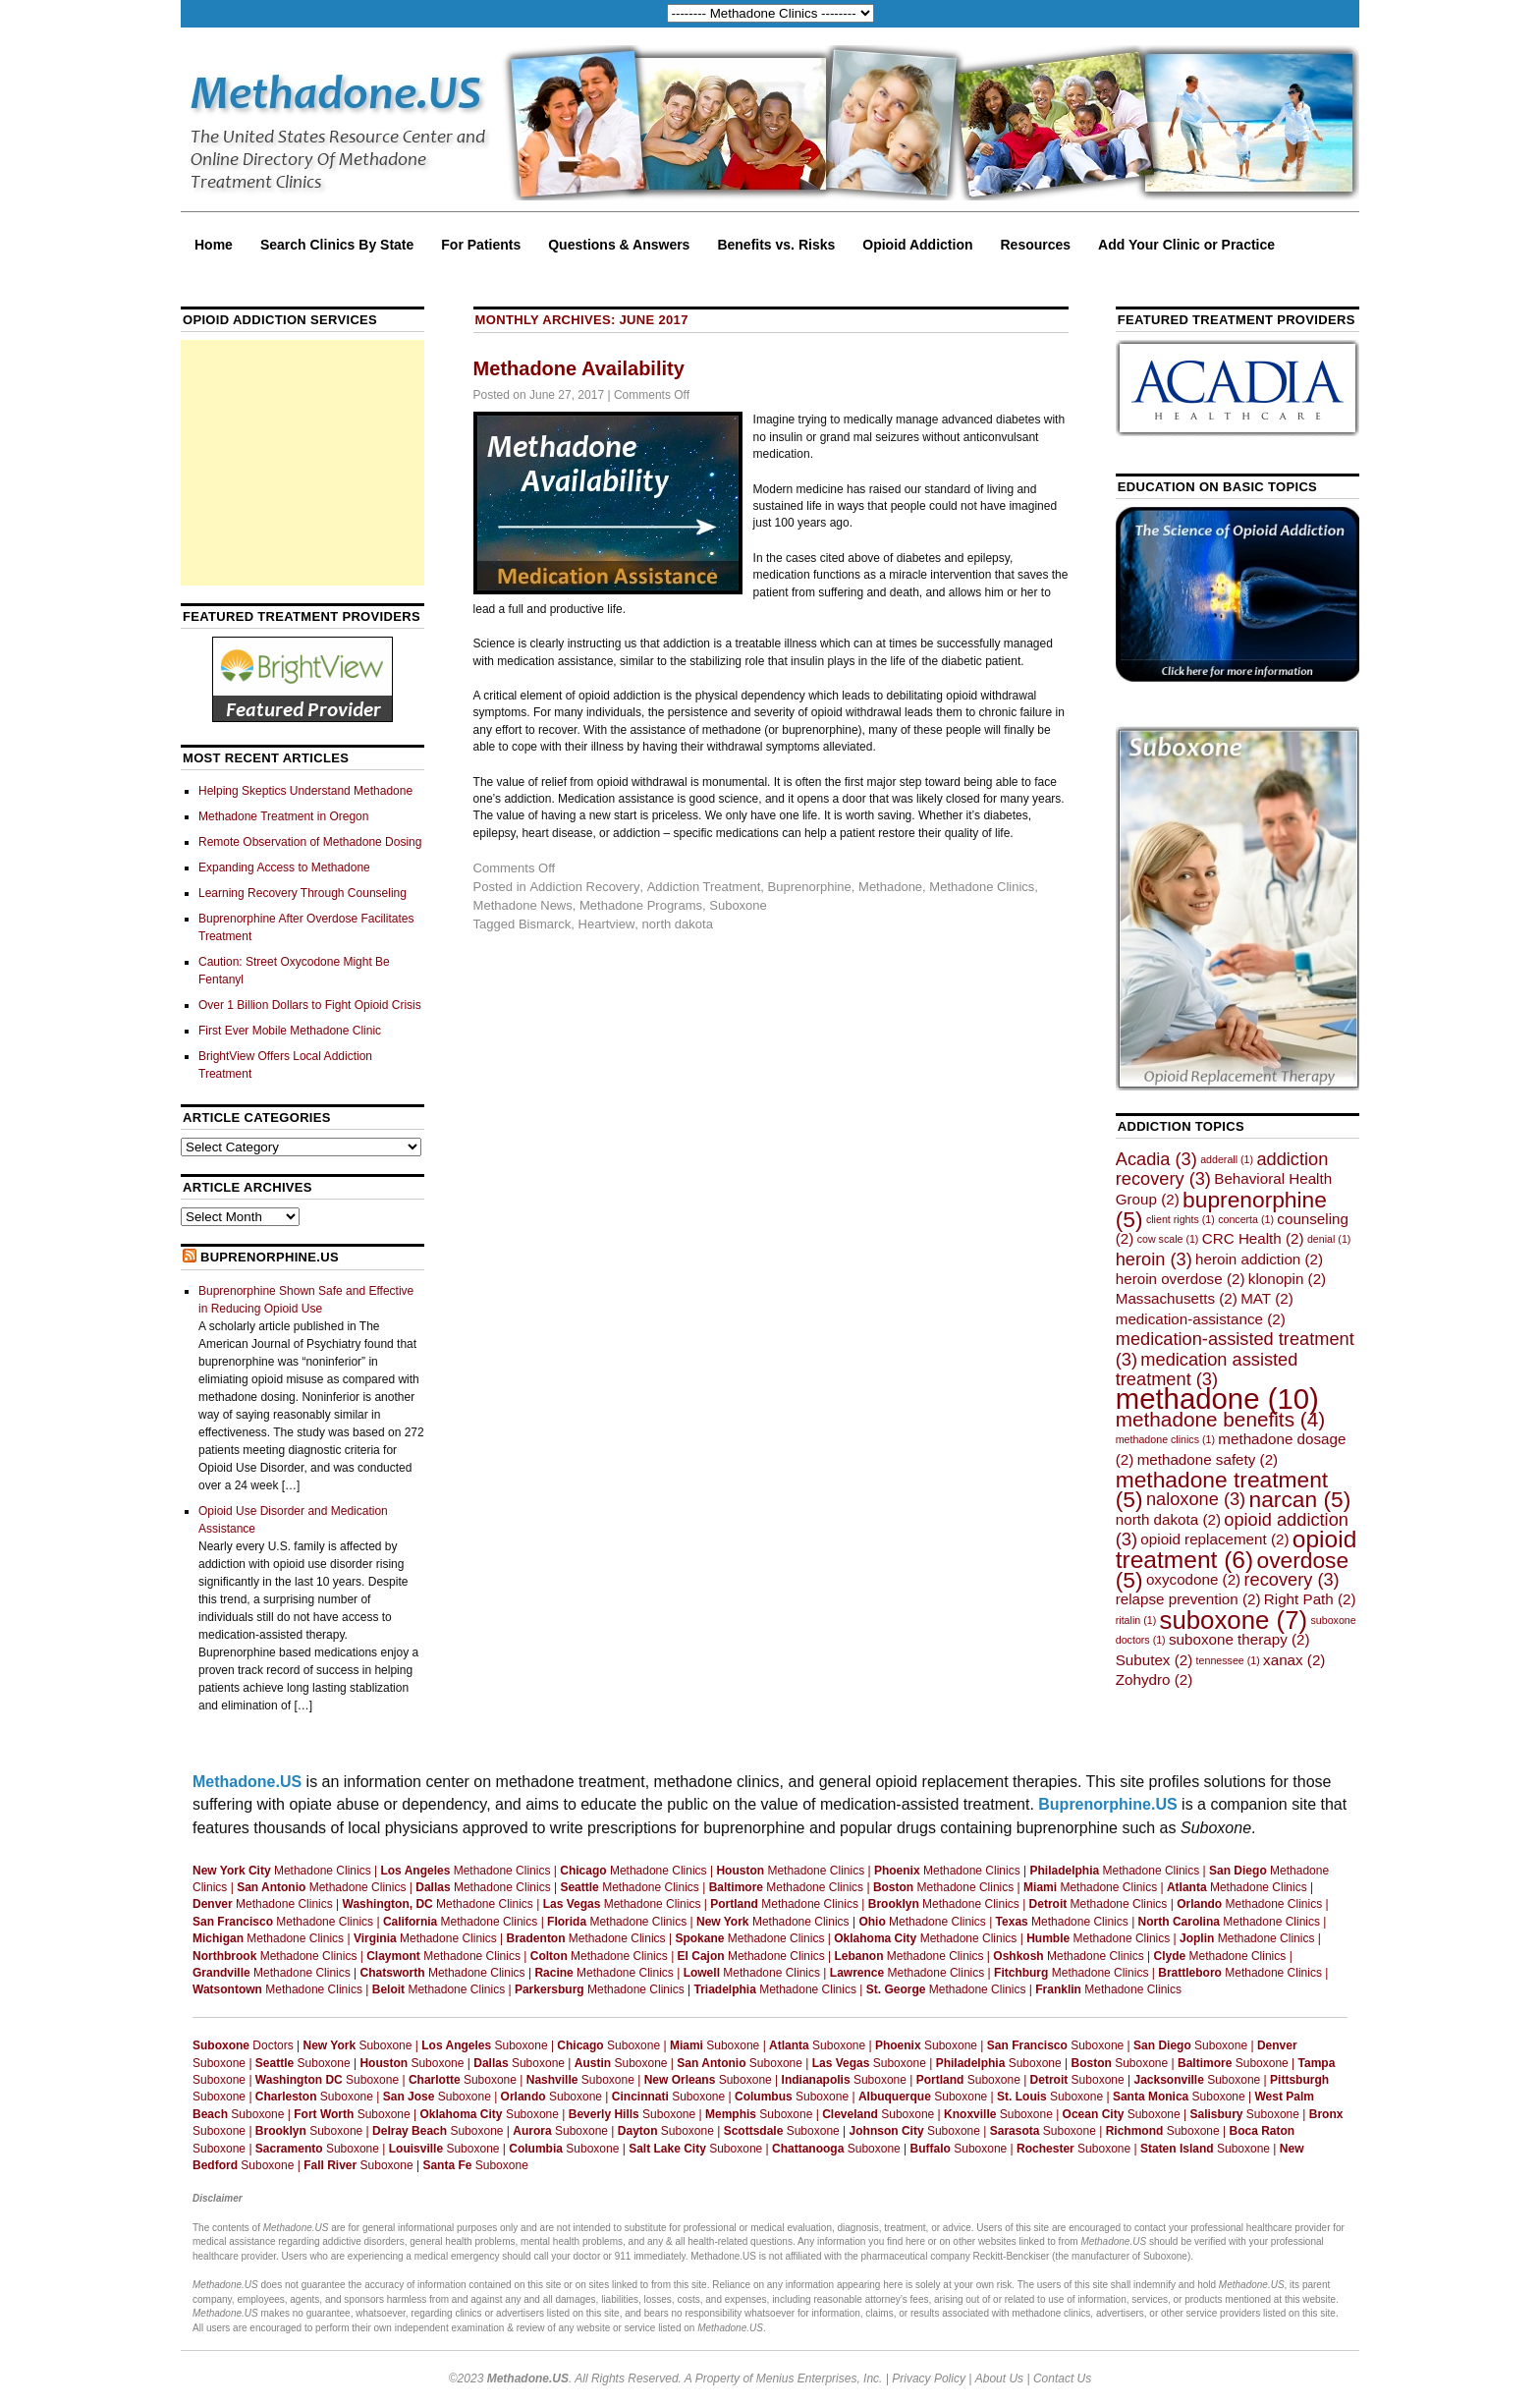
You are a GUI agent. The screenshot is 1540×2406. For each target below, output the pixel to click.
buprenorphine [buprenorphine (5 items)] (1221, 1209)
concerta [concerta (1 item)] (1246, 1219)
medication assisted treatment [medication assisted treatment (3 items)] (1207, 1369)
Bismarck (545, 924)
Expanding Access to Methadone (284, 867)
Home (213, 244)
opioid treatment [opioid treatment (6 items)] (1236, 1549)
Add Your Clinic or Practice (1186, 244)
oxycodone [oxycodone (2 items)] (1193, 1579)
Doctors (243, 2045)
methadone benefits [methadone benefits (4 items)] (1220, 1419)
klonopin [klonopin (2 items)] (1287, 1278)
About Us (999, 2378)
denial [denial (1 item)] (1328, 1239)
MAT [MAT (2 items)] (1266, 1298)
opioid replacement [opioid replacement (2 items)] (1214, 1539)
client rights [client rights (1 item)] (1180, 1219)
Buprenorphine (810, 886)
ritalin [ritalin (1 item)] (1136, 1620)
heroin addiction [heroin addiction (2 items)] (1259, 1259)
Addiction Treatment (704, 886)
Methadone (890, 886)
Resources (1036, 244)
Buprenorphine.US (269, 1257)
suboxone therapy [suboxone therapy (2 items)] (1239, 1639)
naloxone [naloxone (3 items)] (1195, 1498)
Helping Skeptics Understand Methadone (305, 791)
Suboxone (738, 905)
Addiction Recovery (584, 886)
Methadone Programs (640, 905)
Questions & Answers (618, 244)
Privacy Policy (928, 2378)
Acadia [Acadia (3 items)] (1156, 1158)
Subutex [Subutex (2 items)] (1154, 1659)
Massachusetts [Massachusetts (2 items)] (1177, 1298)
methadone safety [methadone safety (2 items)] (1208, 1459)
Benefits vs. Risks (776, 244)
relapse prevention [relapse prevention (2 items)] (1188, 1599)
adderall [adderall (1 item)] (1226, 1159)
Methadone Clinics (981, 886)
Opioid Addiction (917, 244)
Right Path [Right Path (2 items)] (1310, 1599)
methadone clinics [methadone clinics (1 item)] (1165, 1439)
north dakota (677, 924)
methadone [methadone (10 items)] (1217, 1398)
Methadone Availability (579, 368)
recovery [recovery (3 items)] (1292, 1579)
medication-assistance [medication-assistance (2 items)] (1201, 1319)
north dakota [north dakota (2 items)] (1168, 1519)
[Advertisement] (302, 463)
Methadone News (523, 905)
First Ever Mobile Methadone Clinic (289, 1030)
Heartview (606, 924)
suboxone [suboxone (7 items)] (1234, 1620)
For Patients (481, 244)
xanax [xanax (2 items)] (1294, 1659)
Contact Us (1062, 2378)
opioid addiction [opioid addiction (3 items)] (1232, 1529)
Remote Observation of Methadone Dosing (309, 842)
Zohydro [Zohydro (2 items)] (1154, 1679)
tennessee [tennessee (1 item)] (1228, 1660)
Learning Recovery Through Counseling (302, 893)
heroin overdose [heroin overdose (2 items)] (1180, 1278)
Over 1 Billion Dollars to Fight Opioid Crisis (309, 1005)
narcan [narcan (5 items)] (1300, 1499)
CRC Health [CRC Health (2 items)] (1253, 1238)
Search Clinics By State (336, 244)
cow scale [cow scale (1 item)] (1168, 1239)
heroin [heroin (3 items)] (1154, 1259)
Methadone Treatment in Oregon (283, 816)
